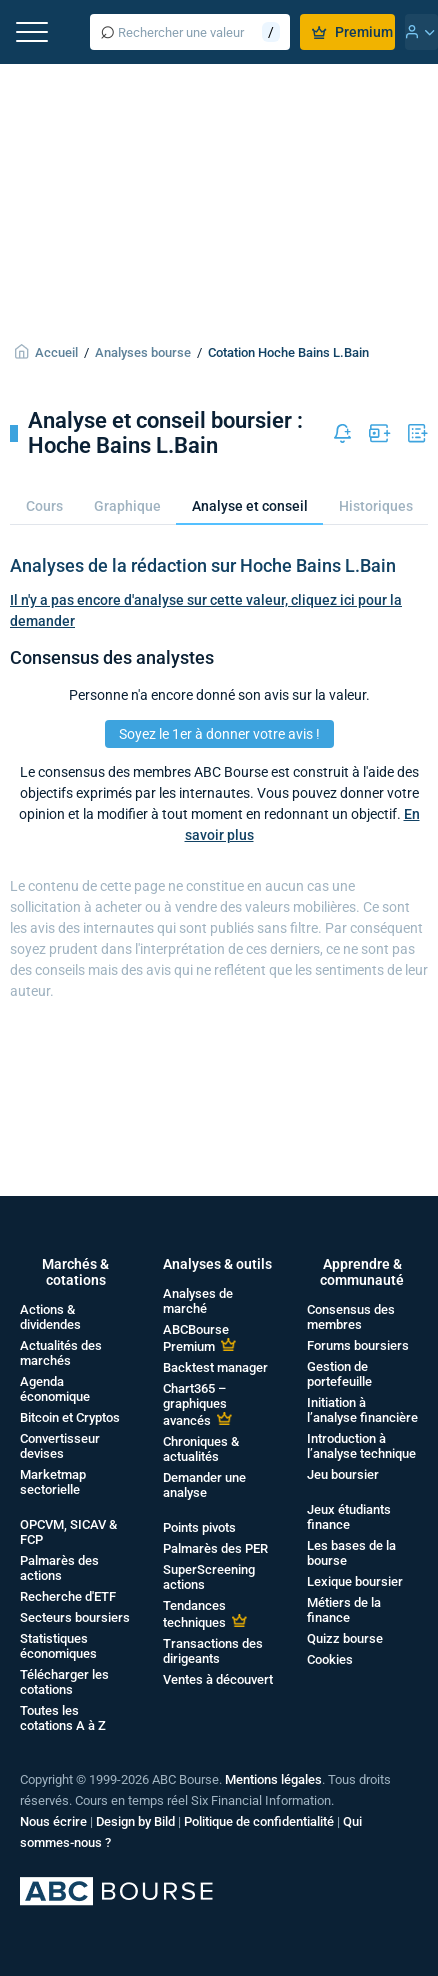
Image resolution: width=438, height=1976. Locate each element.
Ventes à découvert (218, 1679)
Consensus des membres (351, 1317)
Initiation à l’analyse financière (362, 1410)
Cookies (330, 1659)
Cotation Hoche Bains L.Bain (288, 352)
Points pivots (199, 1527)
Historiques (376, 506)
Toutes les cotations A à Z (63, 1718)
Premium (352, 32)
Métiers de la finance (344, 1610)
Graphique (127, 506)
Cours (44, 506)
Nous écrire (53, 1821)
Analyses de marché (198, 1301)
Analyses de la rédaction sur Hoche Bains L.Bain (203, 565)
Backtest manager (215, 1367)
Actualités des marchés (61, 1353)
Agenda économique (55, 1389)
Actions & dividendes (50, 1317)
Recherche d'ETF (68, 1596)
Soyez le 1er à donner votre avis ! (219, 734)
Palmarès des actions (59, 1568)
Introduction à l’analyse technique (361, 1446)
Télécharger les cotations (64, 1682)
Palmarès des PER (215, 1548)
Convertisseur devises (60, 1446)
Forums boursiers (358, 1345)
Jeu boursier (343, 1474)
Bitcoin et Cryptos (70, 1417)
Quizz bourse (345, 1638)
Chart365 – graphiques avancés (195, 1404)
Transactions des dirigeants (213, 1651)
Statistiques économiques (58, 1646)
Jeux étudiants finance (349, 1517)
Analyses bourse (143, 352)
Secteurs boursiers (75, 1617)
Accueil (56, 352)
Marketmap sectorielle (53, 1482)
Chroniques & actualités (201, 1449)
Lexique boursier (355, 1581)
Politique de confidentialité (259, 1821)
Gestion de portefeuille (339, 1374)
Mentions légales (273, 1779)
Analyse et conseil (250, 506)
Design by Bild (135, 1821)
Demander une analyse (204, 1485)
